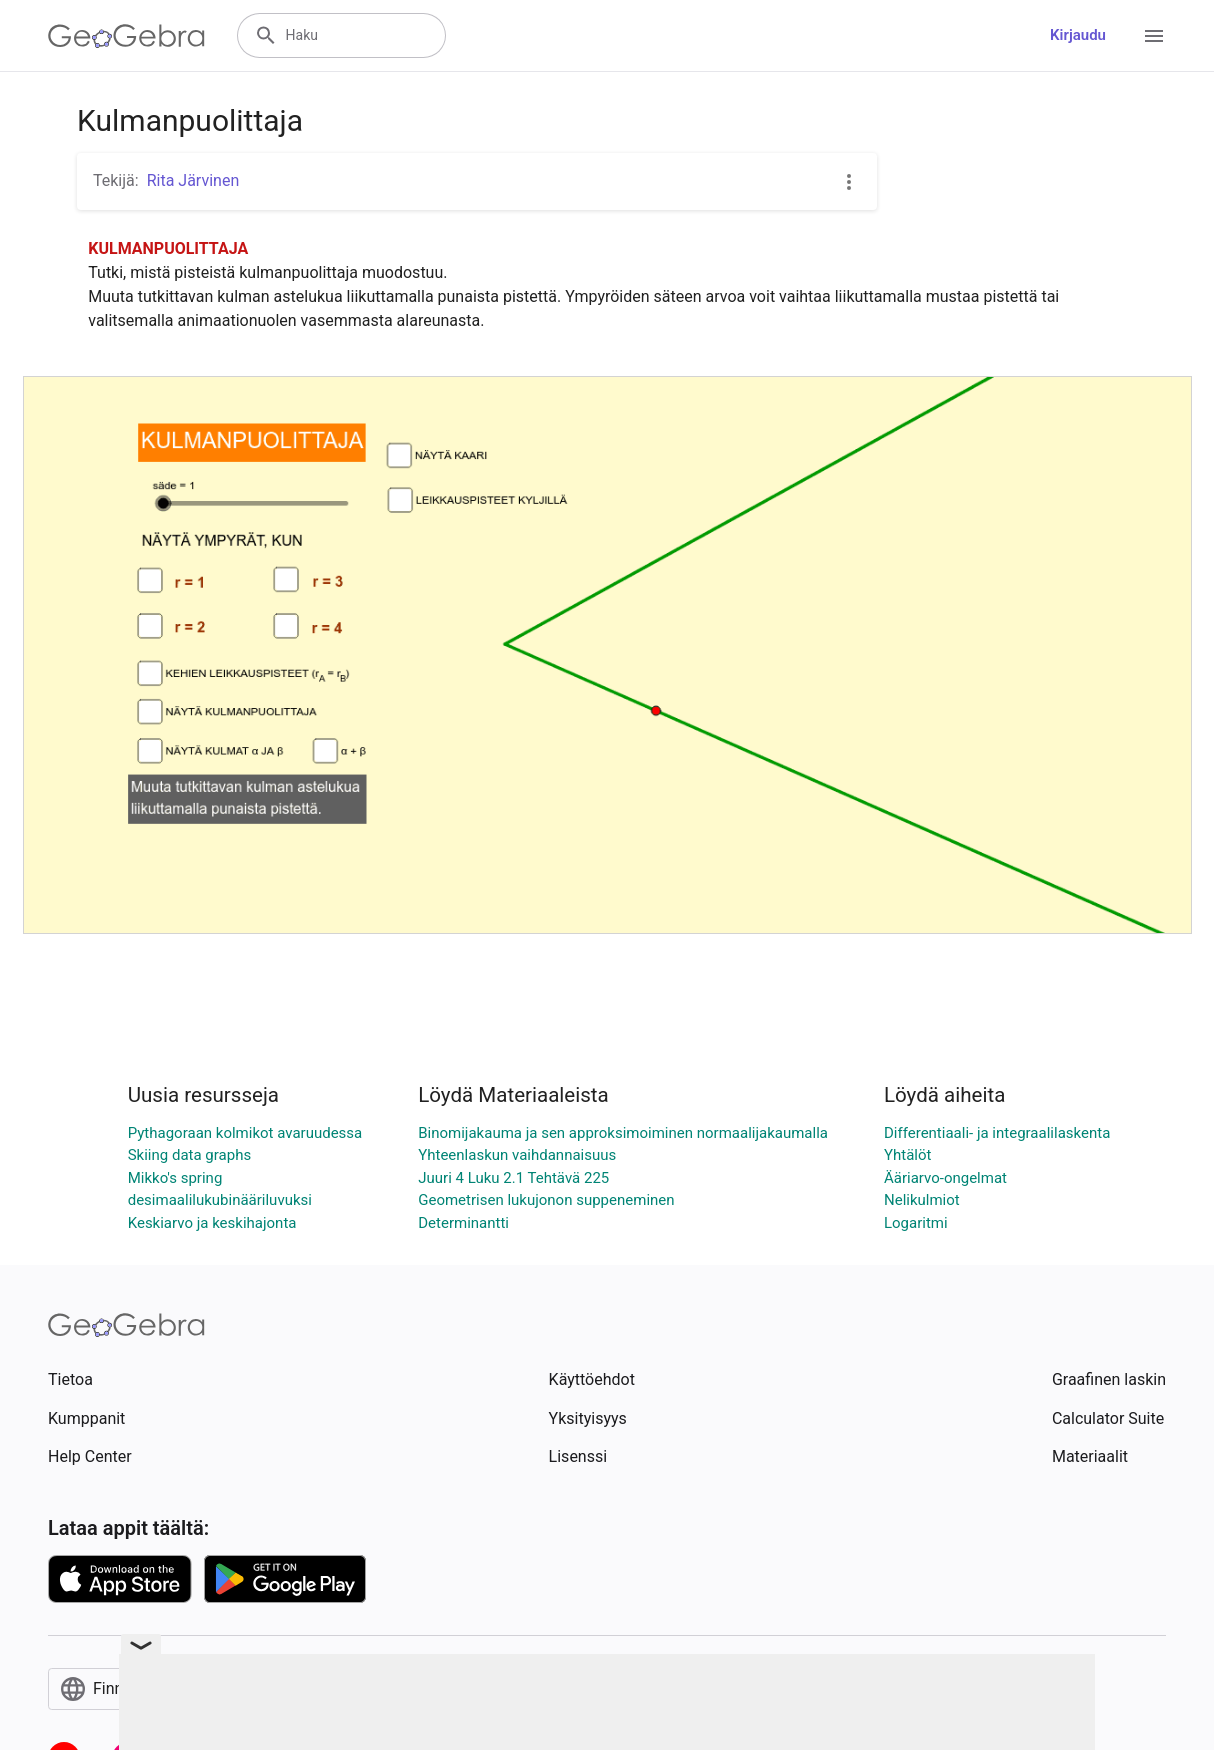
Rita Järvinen (193, 180)
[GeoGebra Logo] (126, 36)
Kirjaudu (1078, 35)
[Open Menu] (1154, 36)
